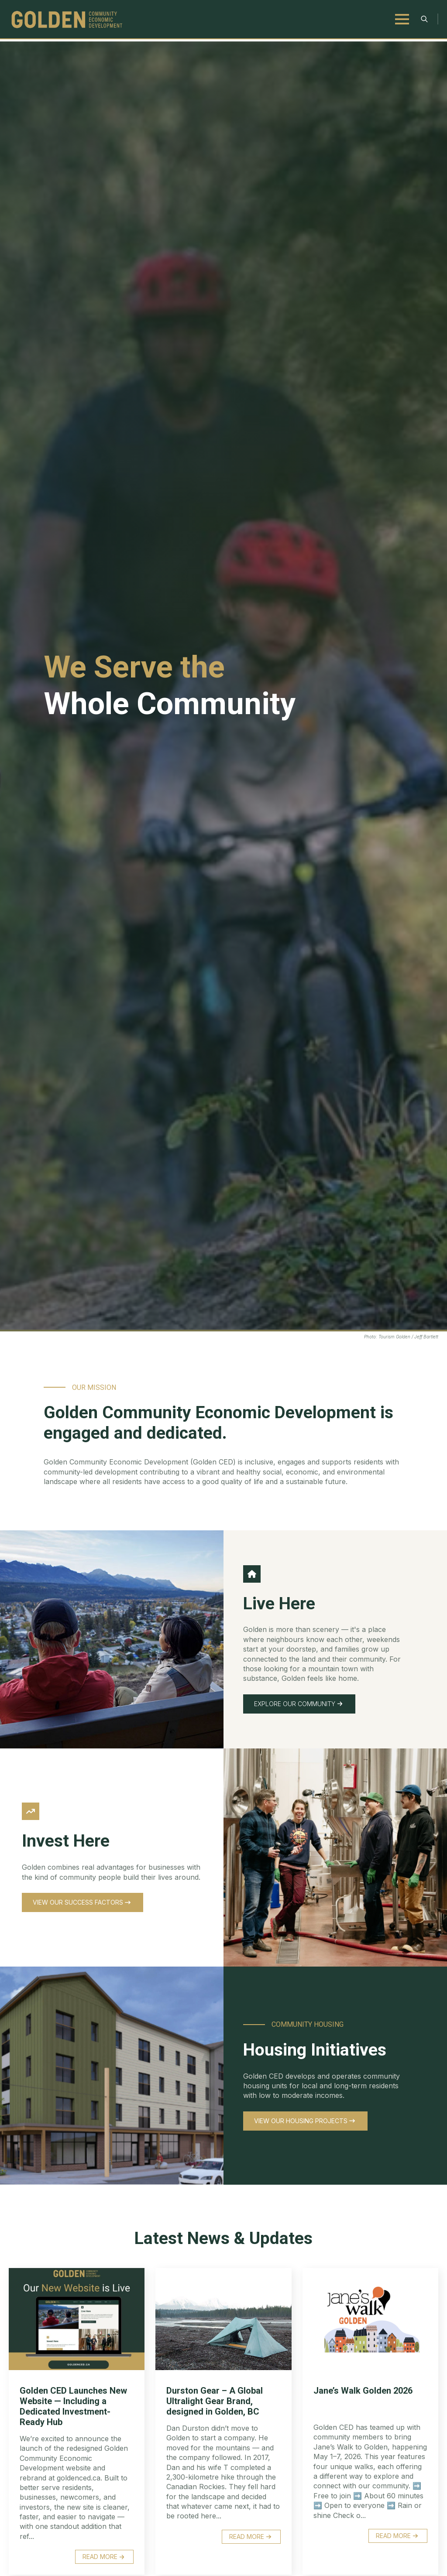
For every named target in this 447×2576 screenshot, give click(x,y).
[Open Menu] (402, 19)
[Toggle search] (424, 19)
